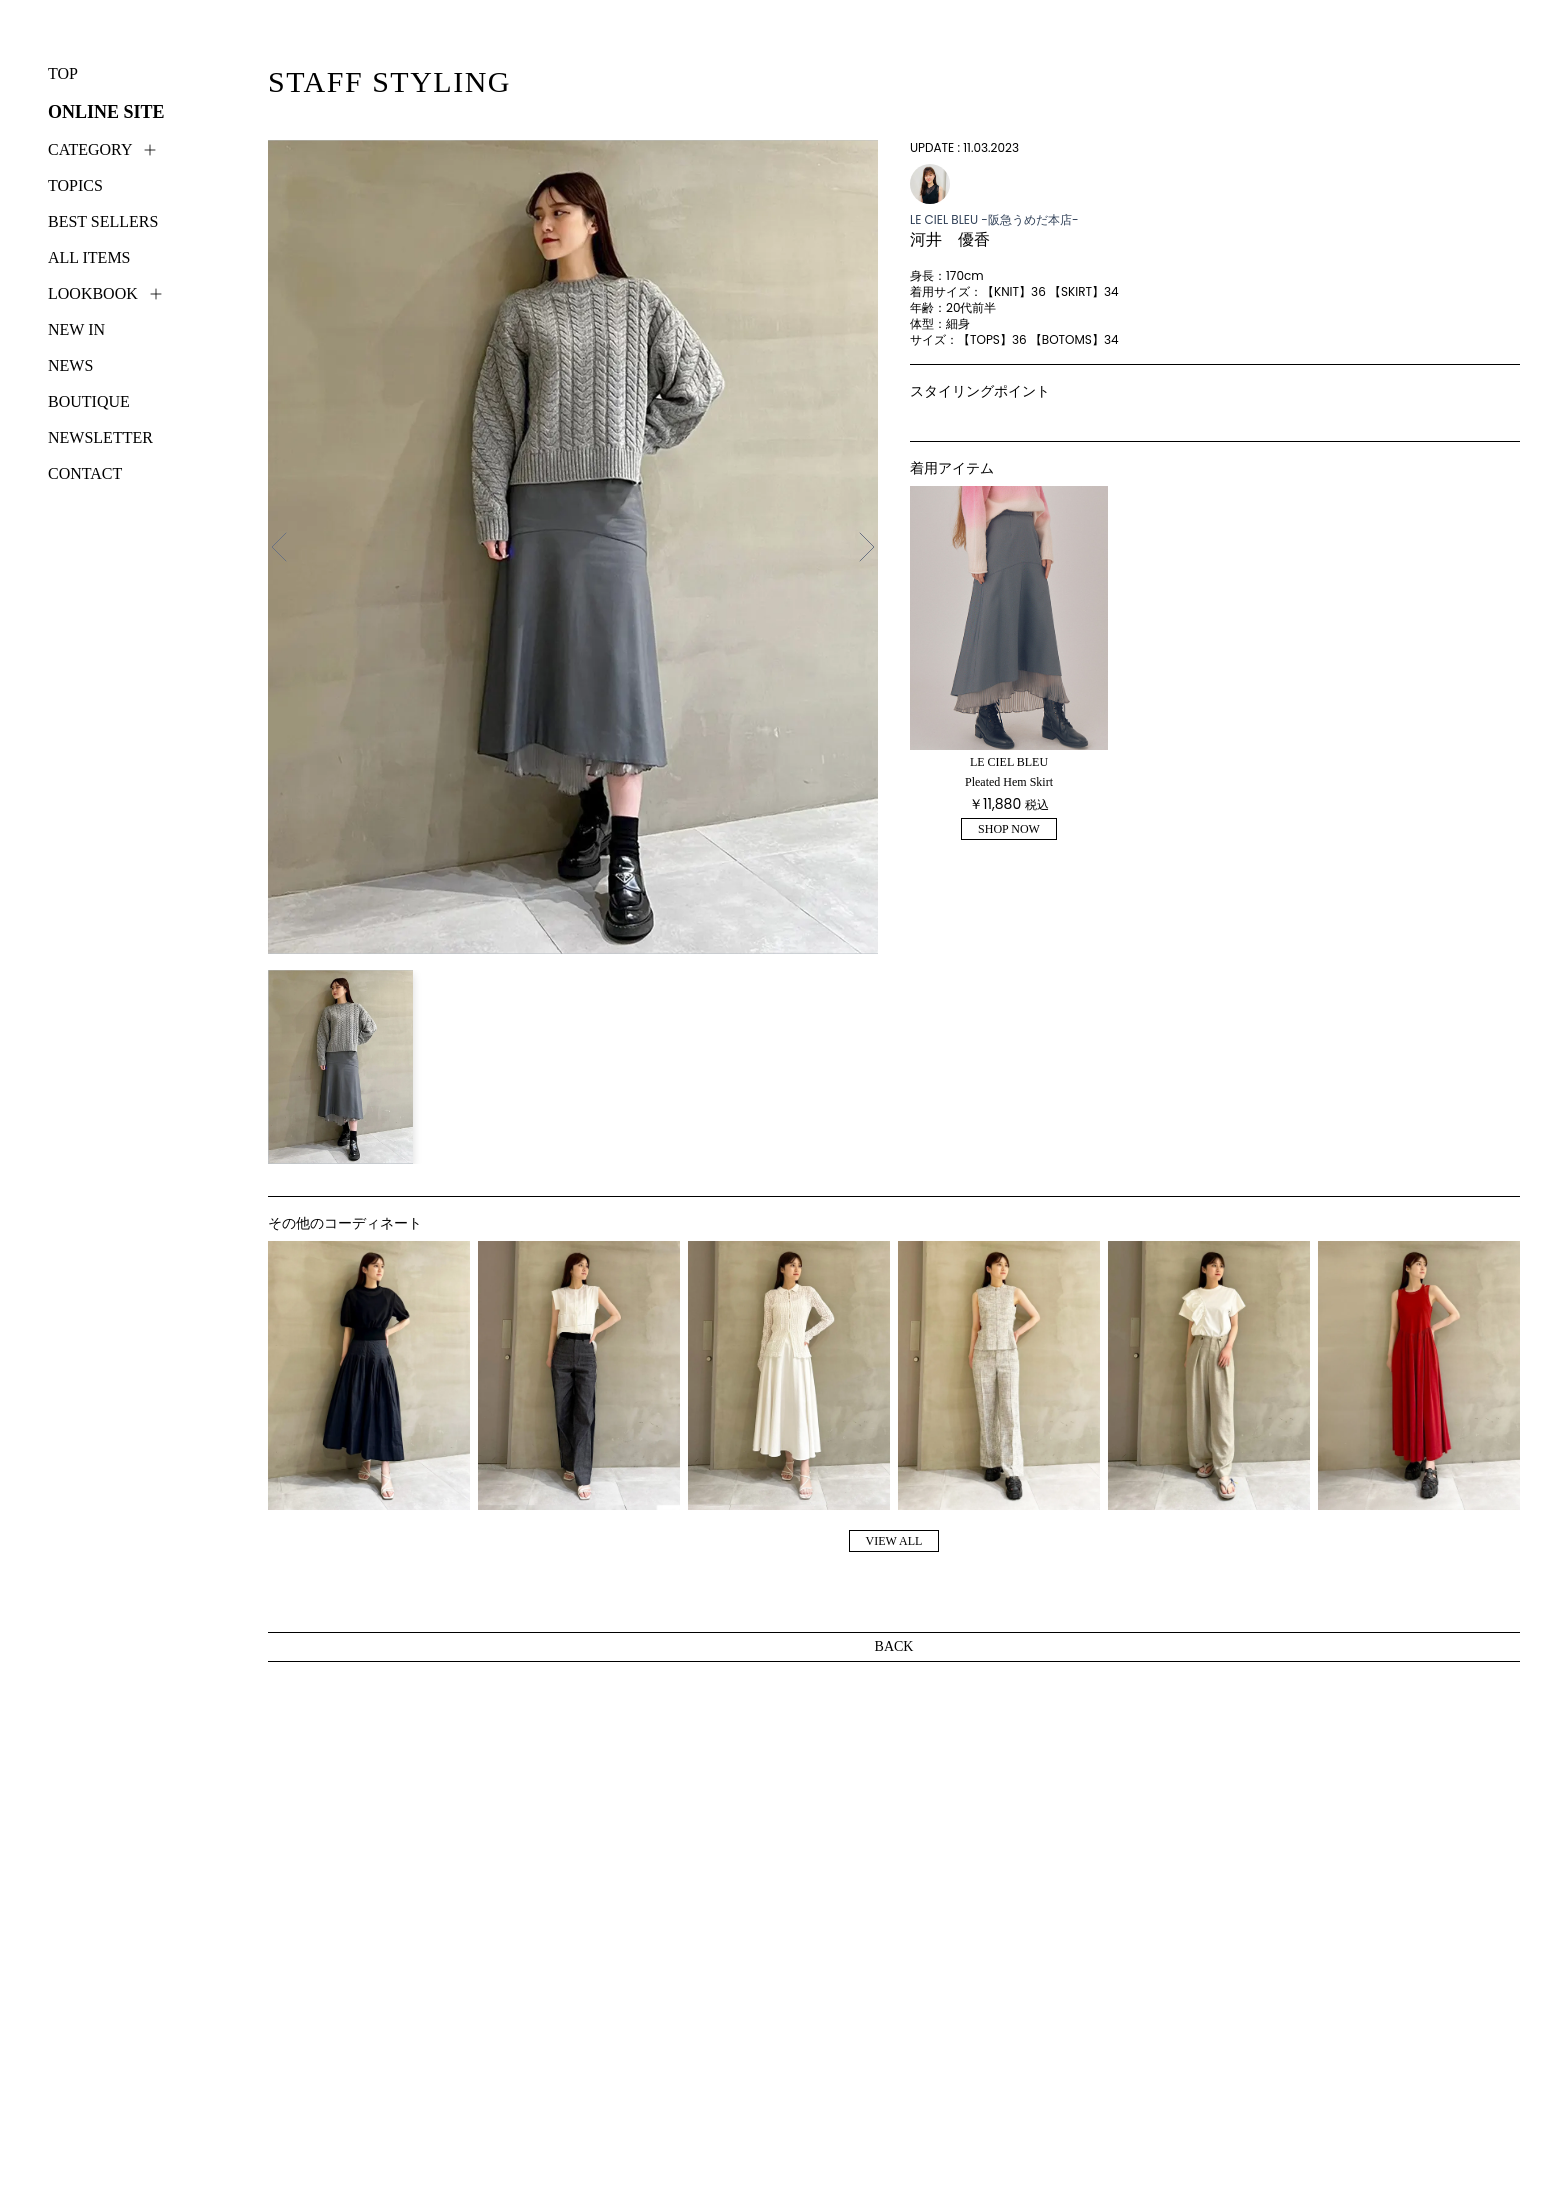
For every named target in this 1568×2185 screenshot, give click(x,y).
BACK (894, 1646)
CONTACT (85, 473)
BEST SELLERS (103, 221)
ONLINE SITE (106, 112)
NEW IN (76, 329)
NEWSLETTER (100, 437)
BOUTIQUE (89, 401)
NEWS (70, 365)
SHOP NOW (1009, 829)
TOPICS (75, 185)
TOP (63, 73)
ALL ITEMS (89, 257)
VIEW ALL (894, 1541)
